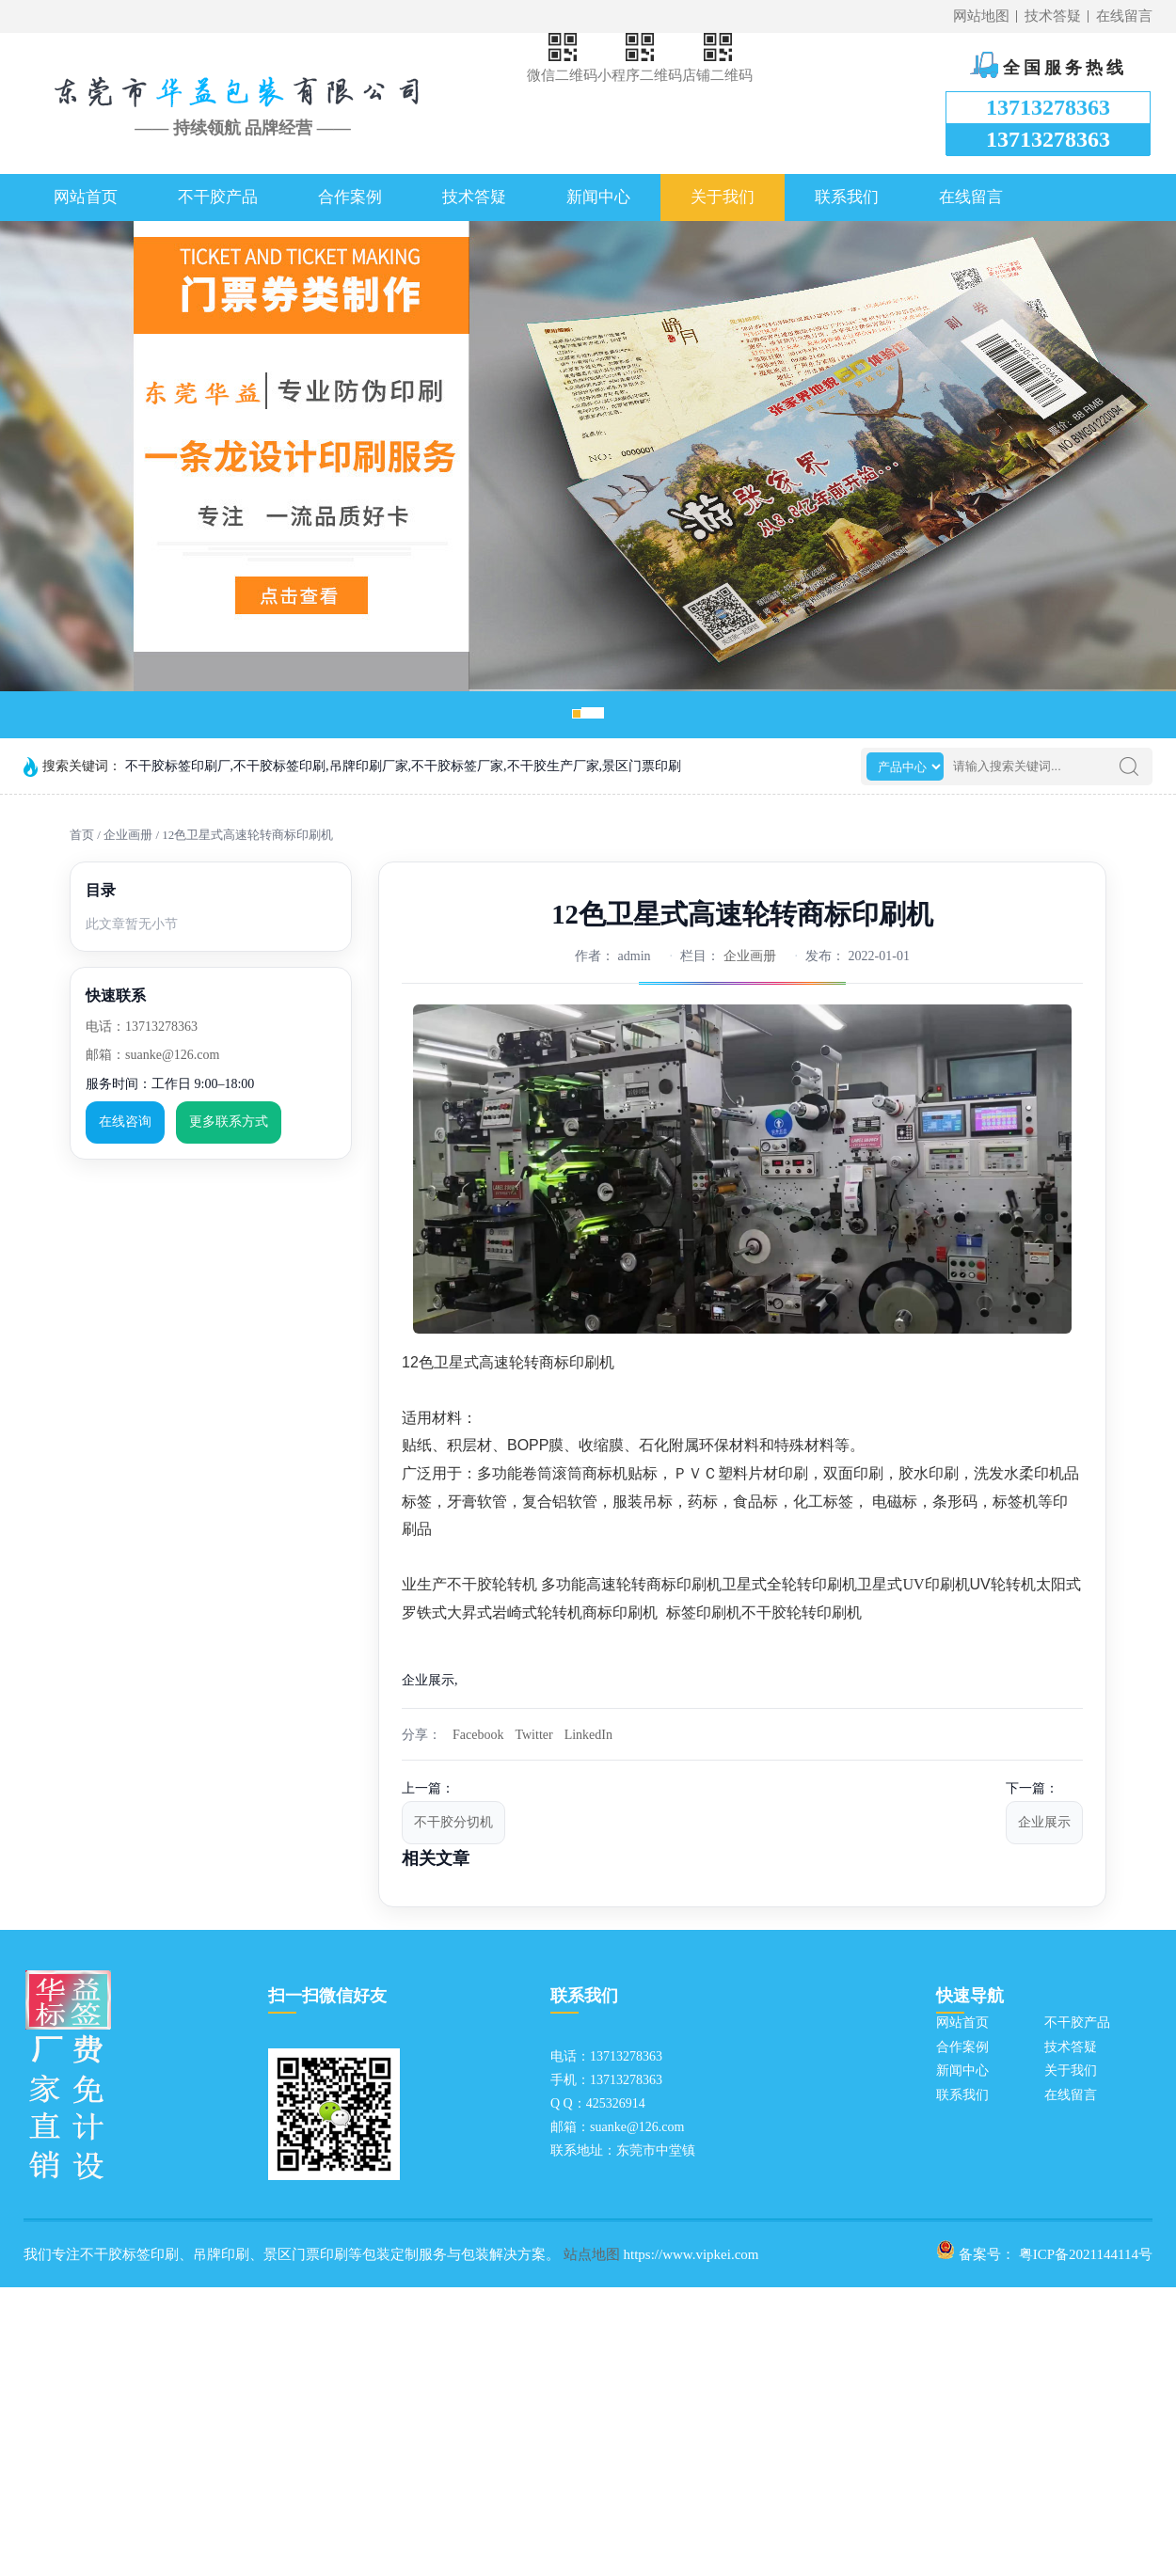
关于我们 (723, 197)
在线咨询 (125, 1121)
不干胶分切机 (453, 1822)
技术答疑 (1053, 16)
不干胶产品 (218, 197)
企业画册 (127, 835)
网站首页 (86, 197)
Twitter (533, 1735)
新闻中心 (598, 197)
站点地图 (592, 2254)
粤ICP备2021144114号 (1085, 2254)
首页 (82, 835)
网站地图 (981, 16)
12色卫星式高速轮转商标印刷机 (247, 835)
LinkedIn (588, 1735)
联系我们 (847, 197)
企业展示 (1044, 1822)
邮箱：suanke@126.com (152, 1055)
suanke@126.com (637, 2127)
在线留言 (1124, 16)
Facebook (478, 1735)
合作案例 (350, 197)
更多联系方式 (228, 1121)
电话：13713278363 (142, 1026)
